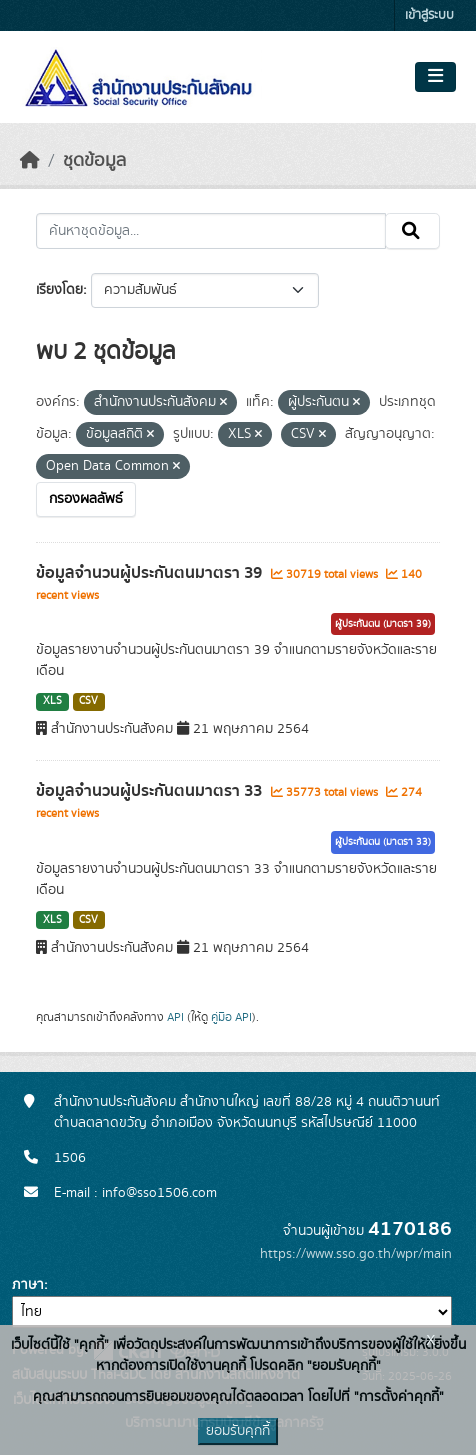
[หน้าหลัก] (30, 161)
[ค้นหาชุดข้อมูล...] (211, 231)
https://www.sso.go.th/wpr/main (356, 1254)
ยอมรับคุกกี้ (238, 1431)
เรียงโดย (59, 290)
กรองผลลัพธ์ (86, 499)
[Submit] (412, 231)
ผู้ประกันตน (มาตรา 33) (383, 842)
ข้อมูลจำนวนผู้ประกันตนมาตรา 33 (151, 791)
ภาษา (28, 1285)
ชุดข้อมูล (94, 161)
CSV (88, 701)
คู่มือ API (231, 1017)
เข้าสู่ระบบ (429, 15)
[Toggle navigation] (435, 77)
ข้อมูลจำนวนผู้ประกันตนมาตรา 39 (151, 573)
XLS (52, 701)
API (175, 1017)
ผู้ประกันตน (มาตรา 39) (383, 624)
